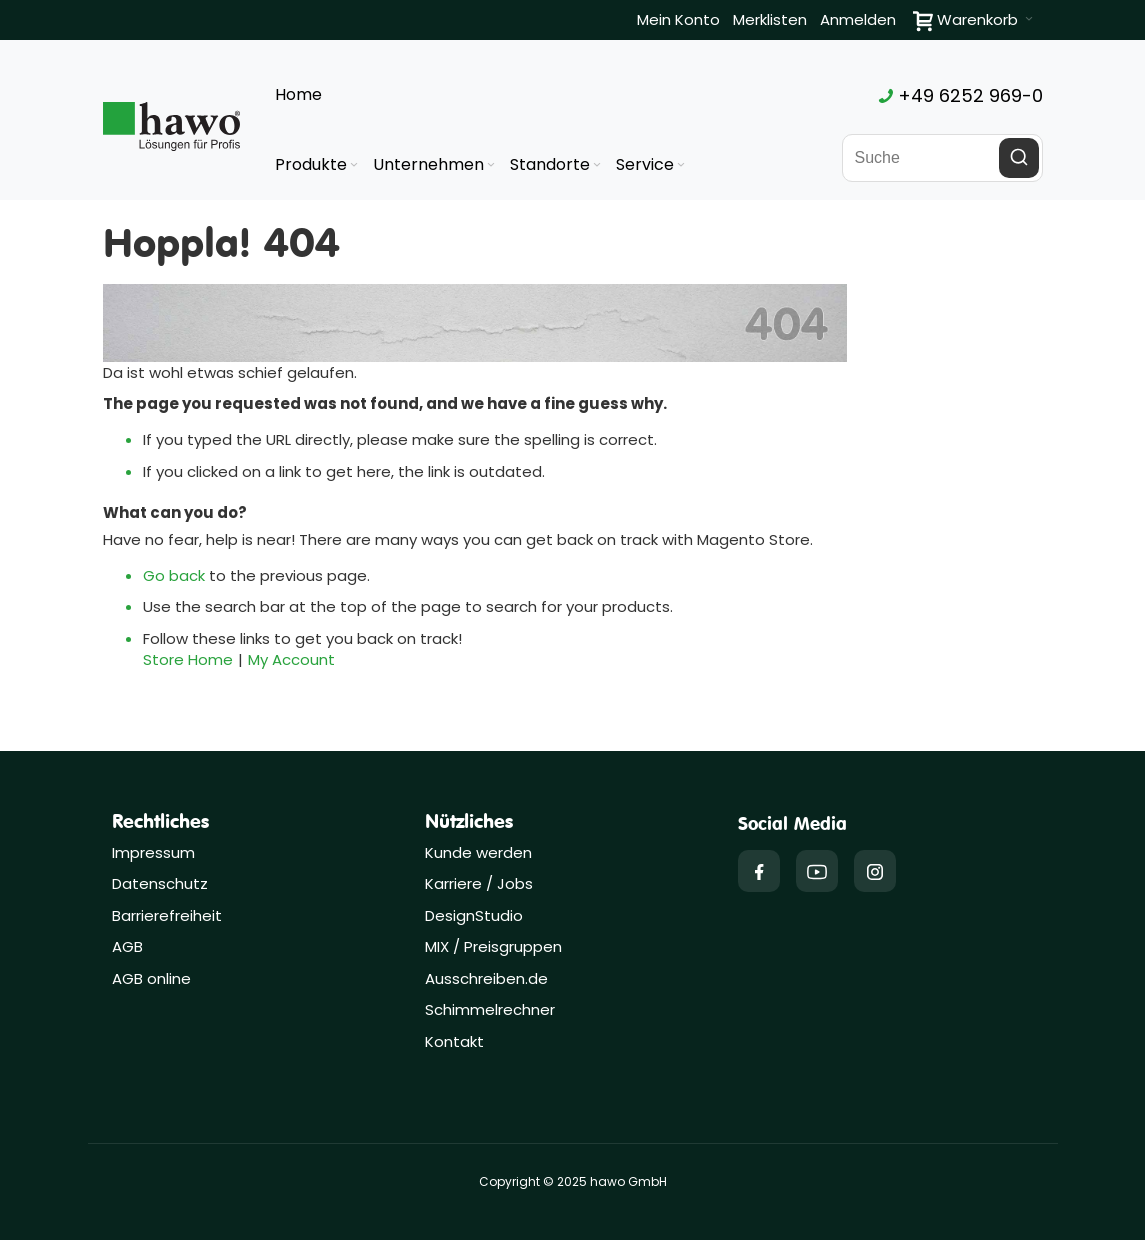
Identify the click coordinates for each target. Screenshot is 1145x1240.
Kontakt (454, 1041)
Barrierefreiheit (167, 915)
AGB (127, 946)
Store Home (188, 659)
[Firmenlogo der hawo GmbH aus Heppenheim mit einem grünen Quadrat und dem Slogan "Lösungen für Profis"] (172, 126)
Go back (174, 575)
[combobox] (942, 158)
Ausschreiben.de (486, 978)
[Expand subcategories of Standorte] (597, 165)
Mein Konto (678, 19)
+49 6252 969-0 (961, 95)
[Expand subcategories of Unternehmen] (491, 165)
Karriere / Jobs (481, 883)
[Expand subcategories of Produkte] (354, 165)
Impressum (153, 852)
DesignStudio (474, 915)
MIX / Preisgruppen (493, 946)
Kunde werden (478, 852)
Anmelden (858, 19)
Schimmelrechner (490, 1009)
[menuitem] (318, 165)
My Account (291, 659)
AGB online (151, 978)
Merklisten (770, 19)
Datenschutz (160, 883)
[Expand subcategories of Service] (681, 165)
